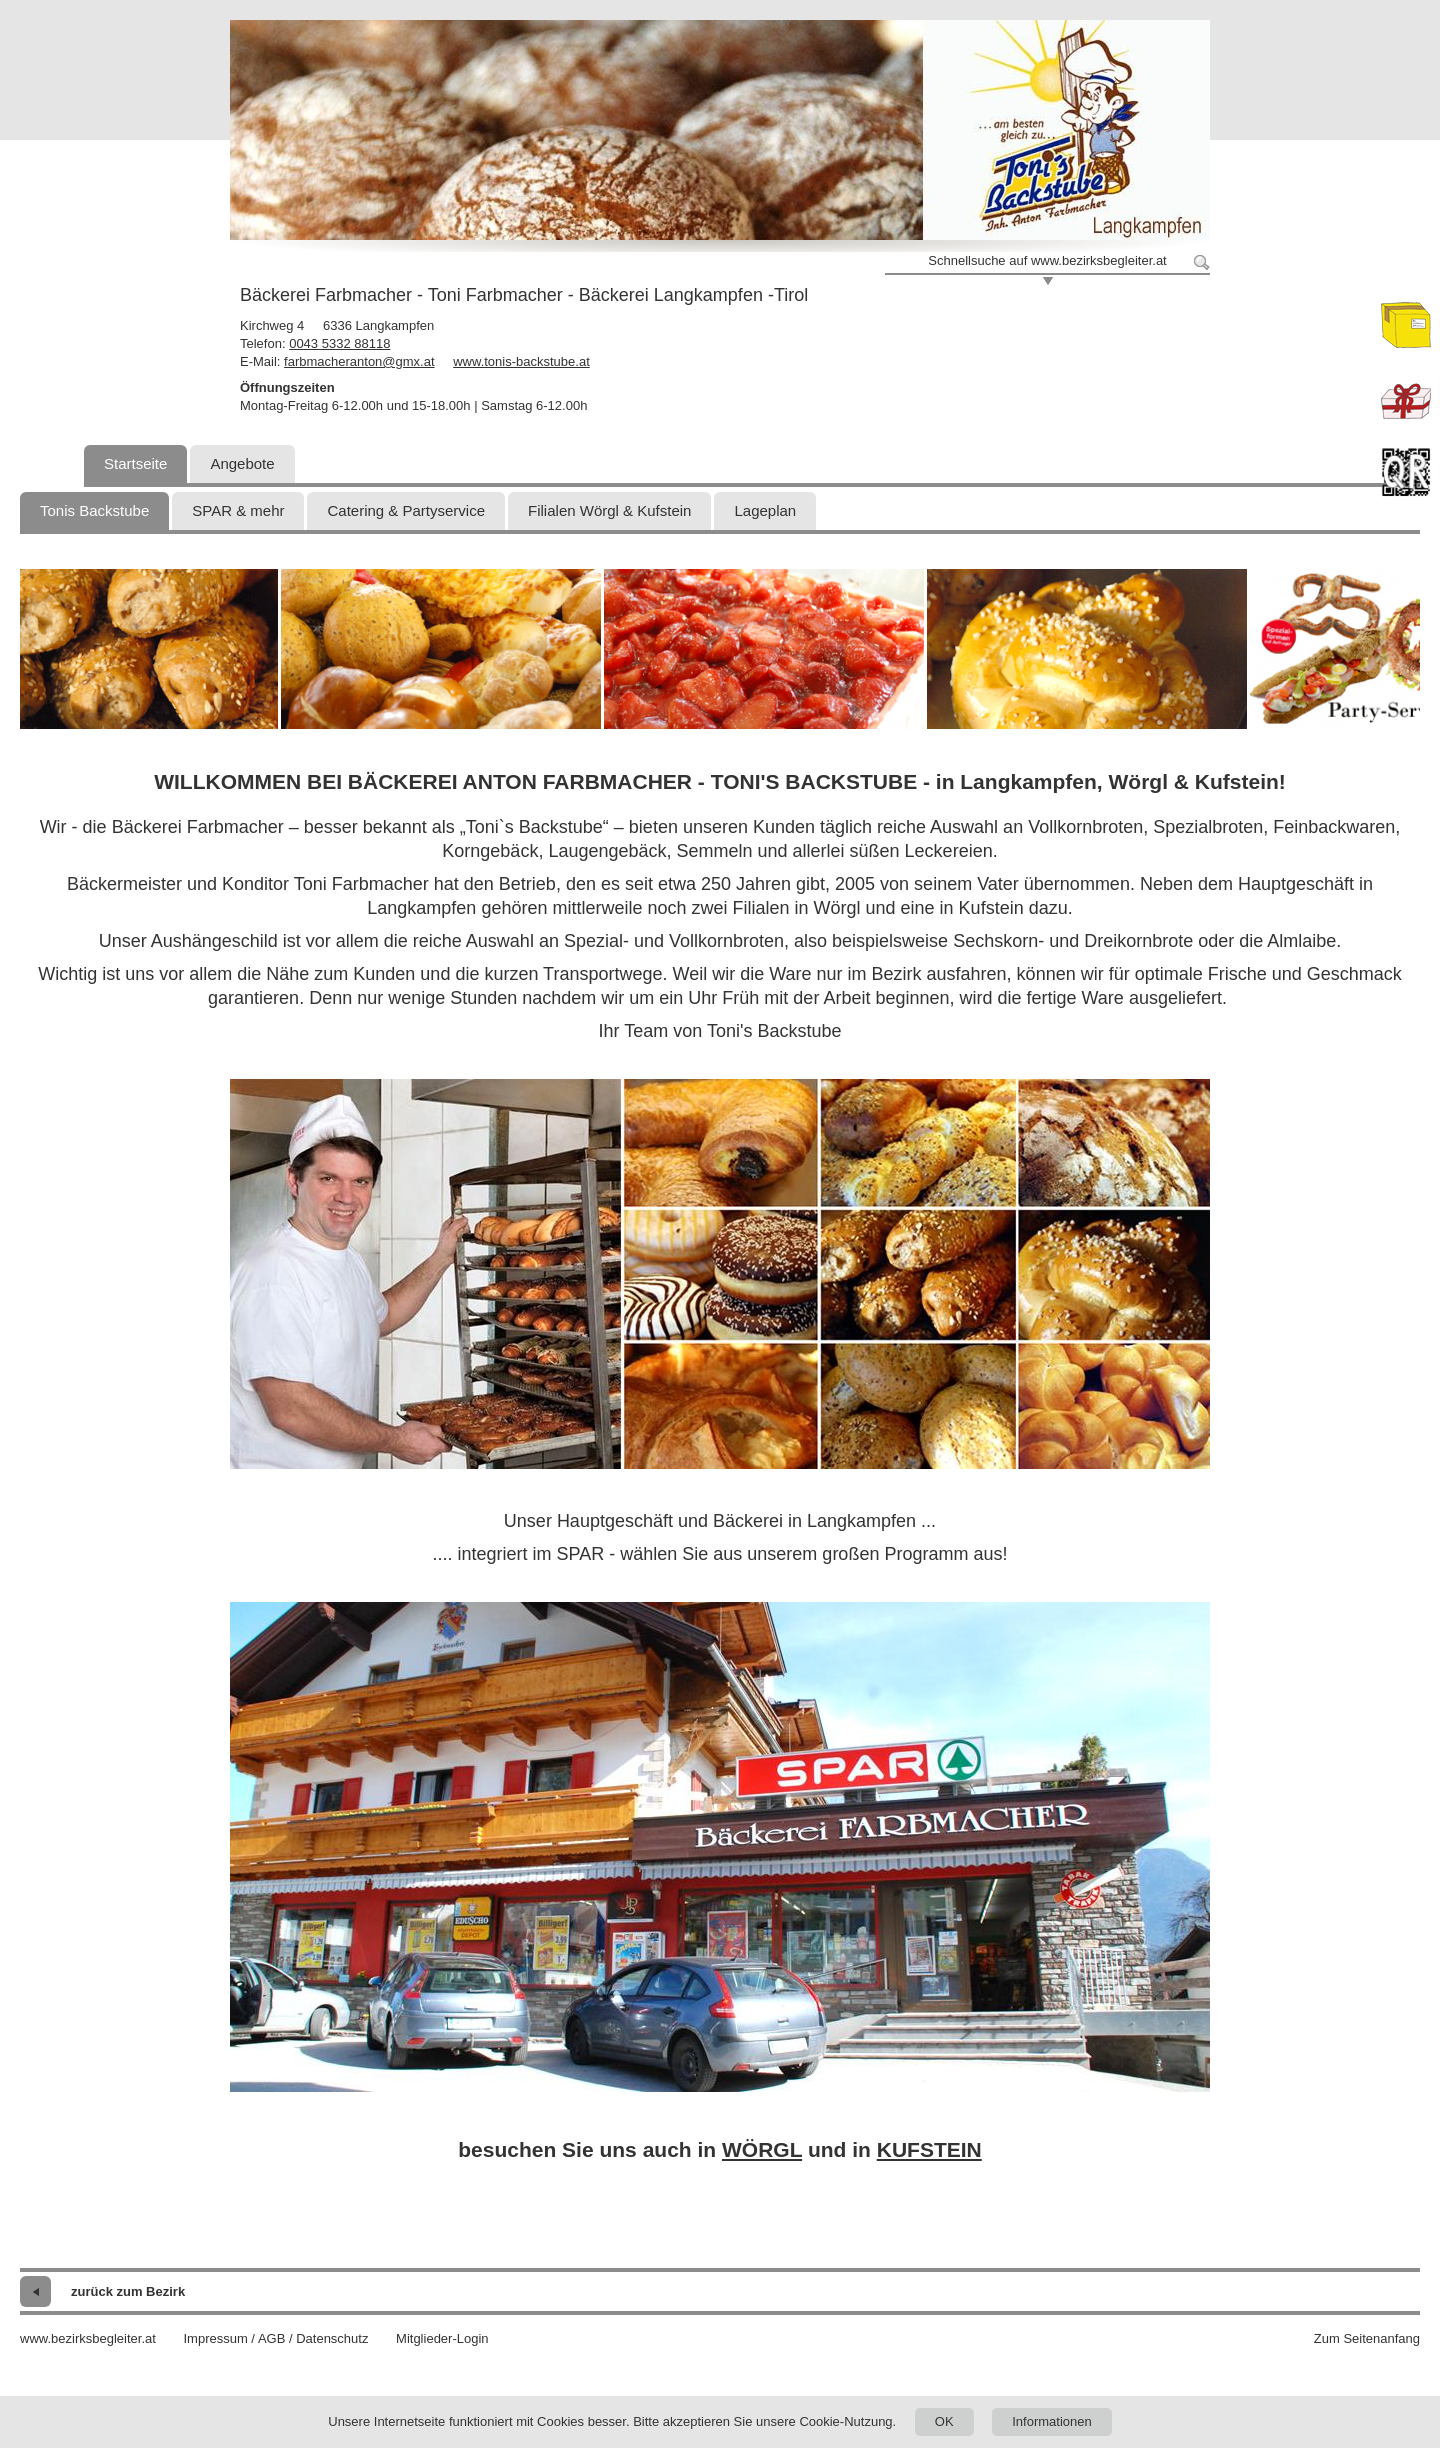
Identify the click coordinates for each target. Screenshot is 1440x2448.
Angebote (242, 463)
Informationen (1052, 2421)
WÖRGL (762, 2149)
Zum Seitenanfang (1367, 2338)
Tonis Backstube (94, 510)
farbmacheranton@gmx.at (359, 361)
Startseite (135, 463)
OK (944, 2421)
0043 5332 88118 (339, 343)
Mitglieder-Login (442, 2338)
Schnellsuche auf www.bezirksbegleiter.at (1047, 260)
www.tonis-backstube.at (521, 361)
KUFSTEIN (929, 2149)
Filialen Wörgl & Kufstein (609, 510)
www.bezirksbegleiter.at (88, 2338)
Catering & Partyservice (406, 510)
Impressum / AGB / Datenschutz (275, 2338)
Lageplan (765, 510)
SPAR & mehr (238, 510)
